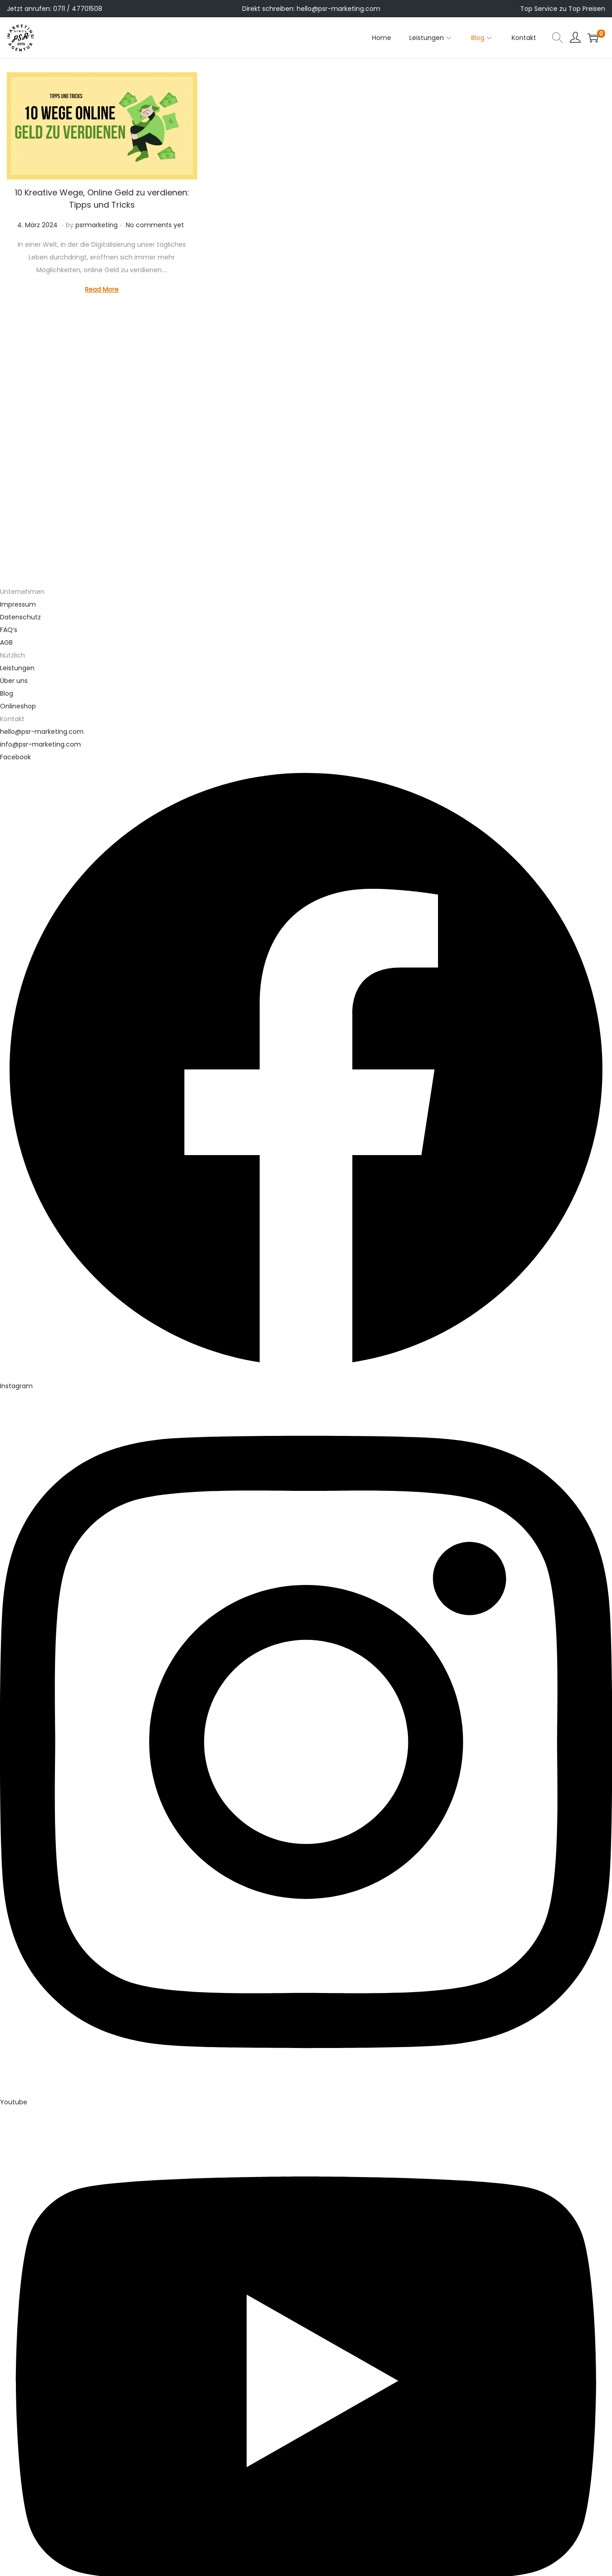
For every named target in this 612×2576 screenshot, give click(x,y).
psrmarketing (96, 224)
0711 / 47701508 (77, 8)
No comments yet (155, 224)
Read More (102, 289)
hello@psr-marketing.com (338, 8)
